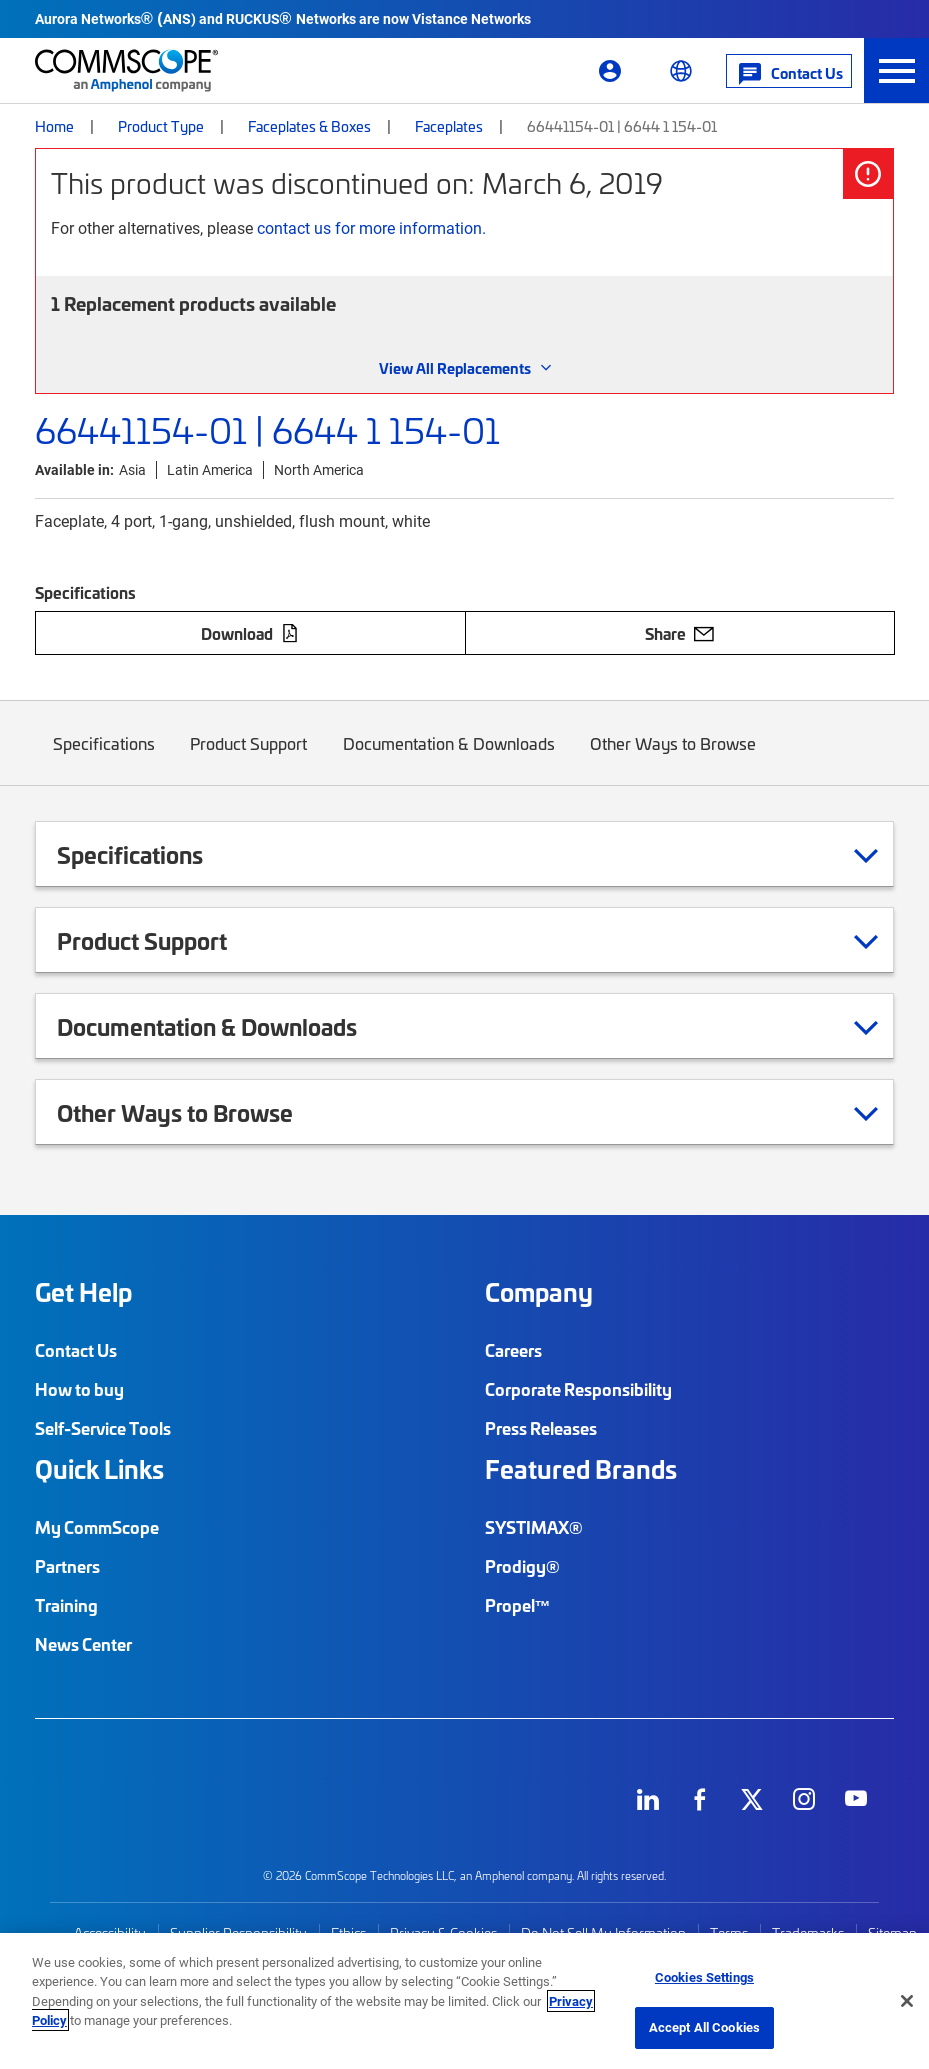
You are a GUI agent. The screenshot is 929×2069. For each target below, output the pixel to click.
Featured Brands (581, 1469)
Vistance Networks (471, 18)
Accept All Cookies (704, 2027)
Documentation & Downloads (449, 758)
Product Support (249, 758)
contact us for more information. (371, 227)
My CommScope (97, 1527)
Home (54, 126)
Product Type (161, 126)
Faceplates (449, 126)
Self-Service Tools (103, 1428)
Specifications (104, 758)
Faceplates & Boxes (309, 126)
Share (679, 633)
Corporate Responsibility (578, 1389)
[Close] (907, 2001)
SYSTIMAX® (534, 1527)
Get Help (83, 1292)
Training (66, 1605)
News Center (83, 1644)
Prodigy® (522, 1566)
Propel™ (518, 1605)
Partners (67, 1566)
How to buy (79, 1389)
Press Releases (541, 1428)
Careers (513, 1350)
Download (250, 633)
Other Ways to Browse (674, 758)
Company (539, 1292)
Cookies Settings (704, 1977)
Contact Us (76, 1350)
